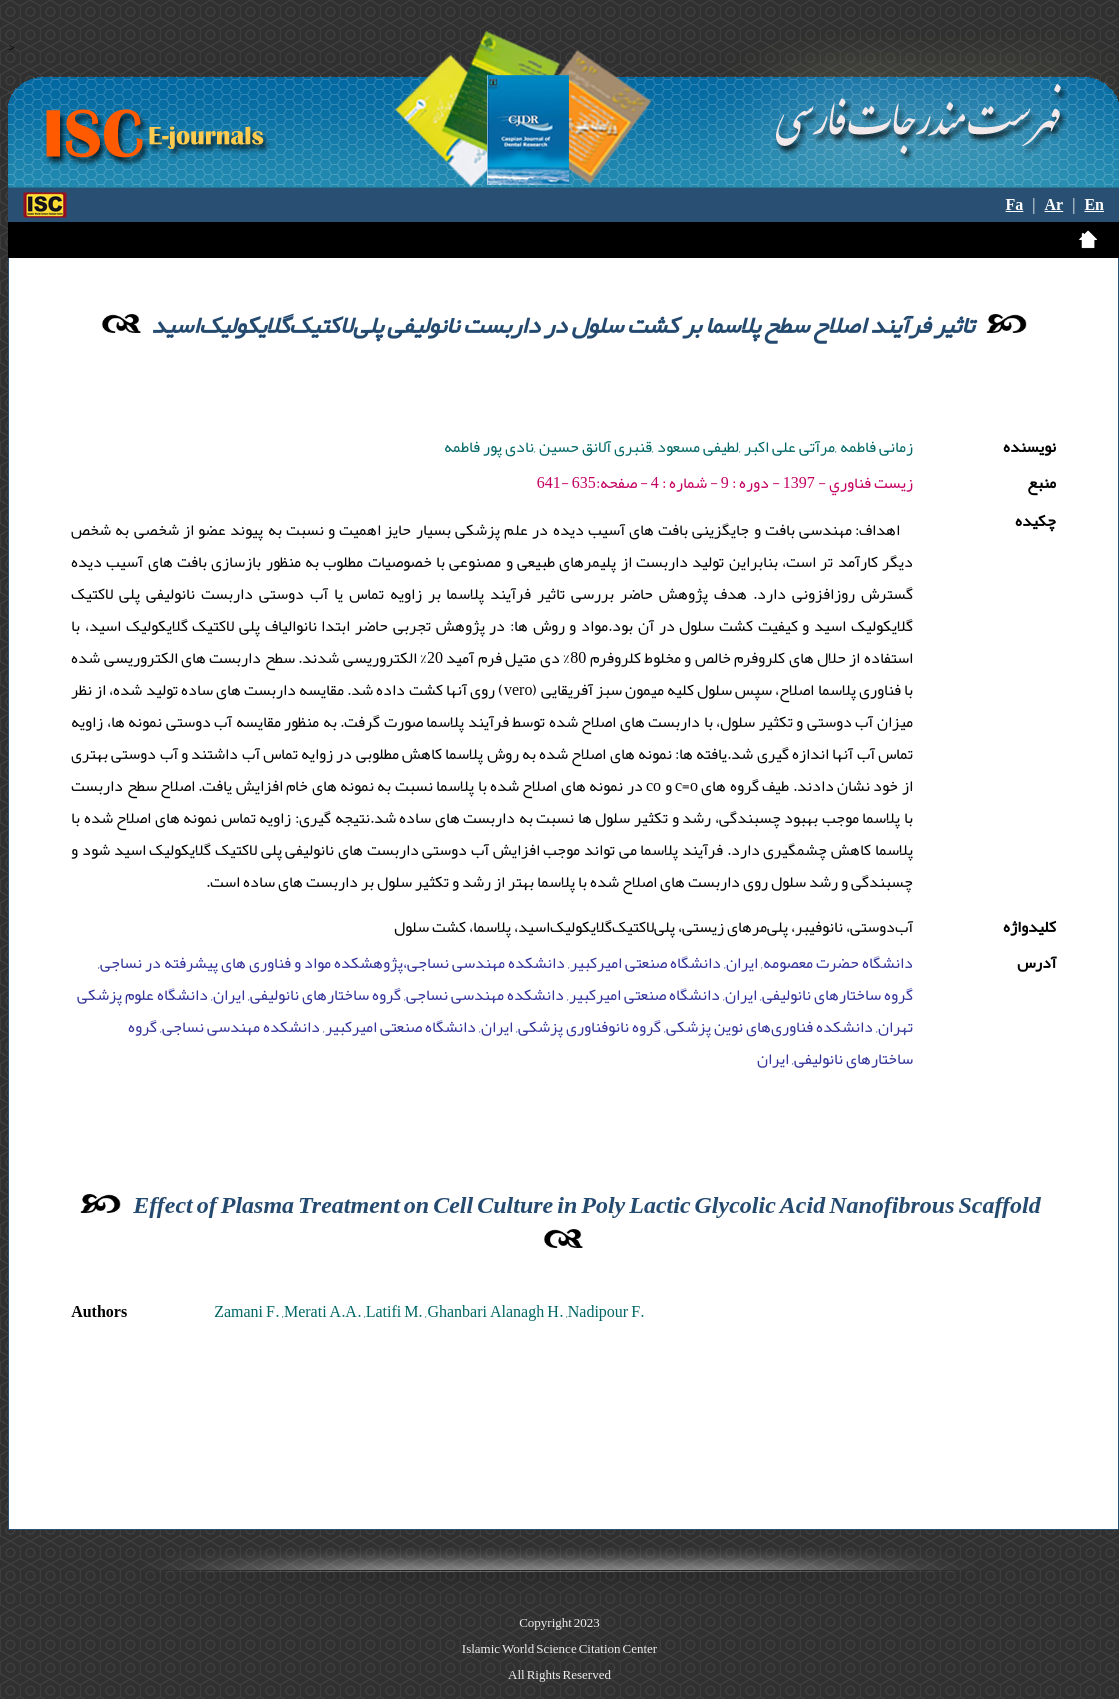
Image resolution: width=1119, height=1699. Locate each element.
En (1094, 205)
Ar (1054, 205)
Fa (1015, 205)
